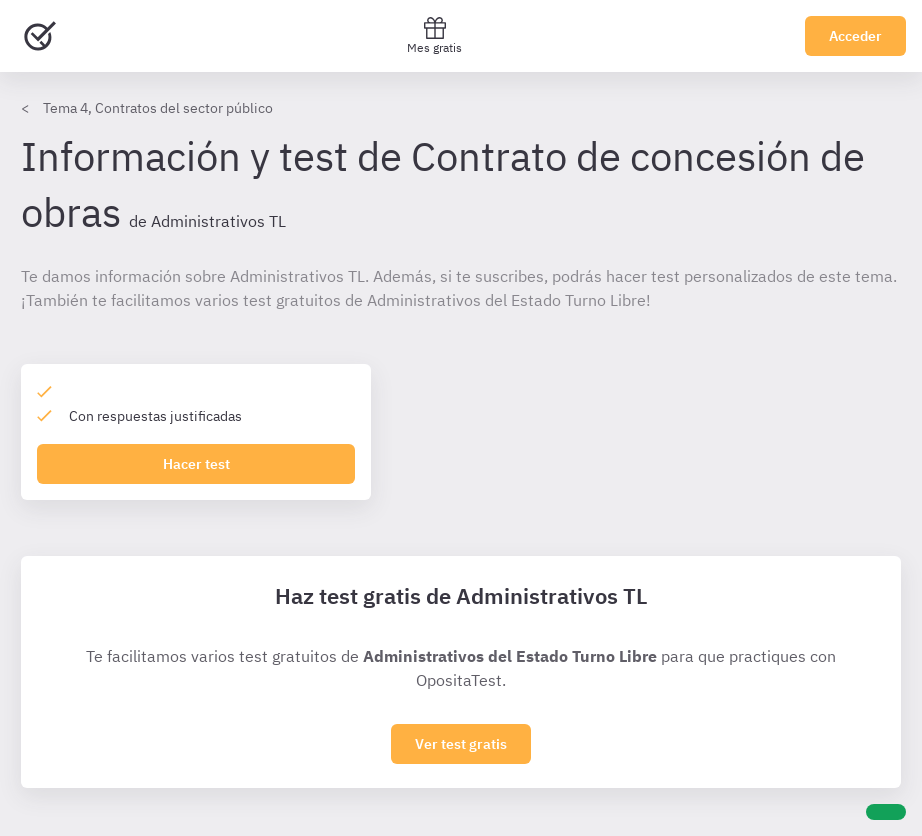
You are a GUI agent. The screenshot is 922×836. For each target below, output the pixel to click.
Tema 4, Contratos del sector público (158, 108)
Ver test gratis (461, 744)
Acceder (855, 36)
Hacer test (196, 464)
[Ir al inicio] (40, 36)
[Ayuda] (886, 812)
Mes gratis (434, 35)
